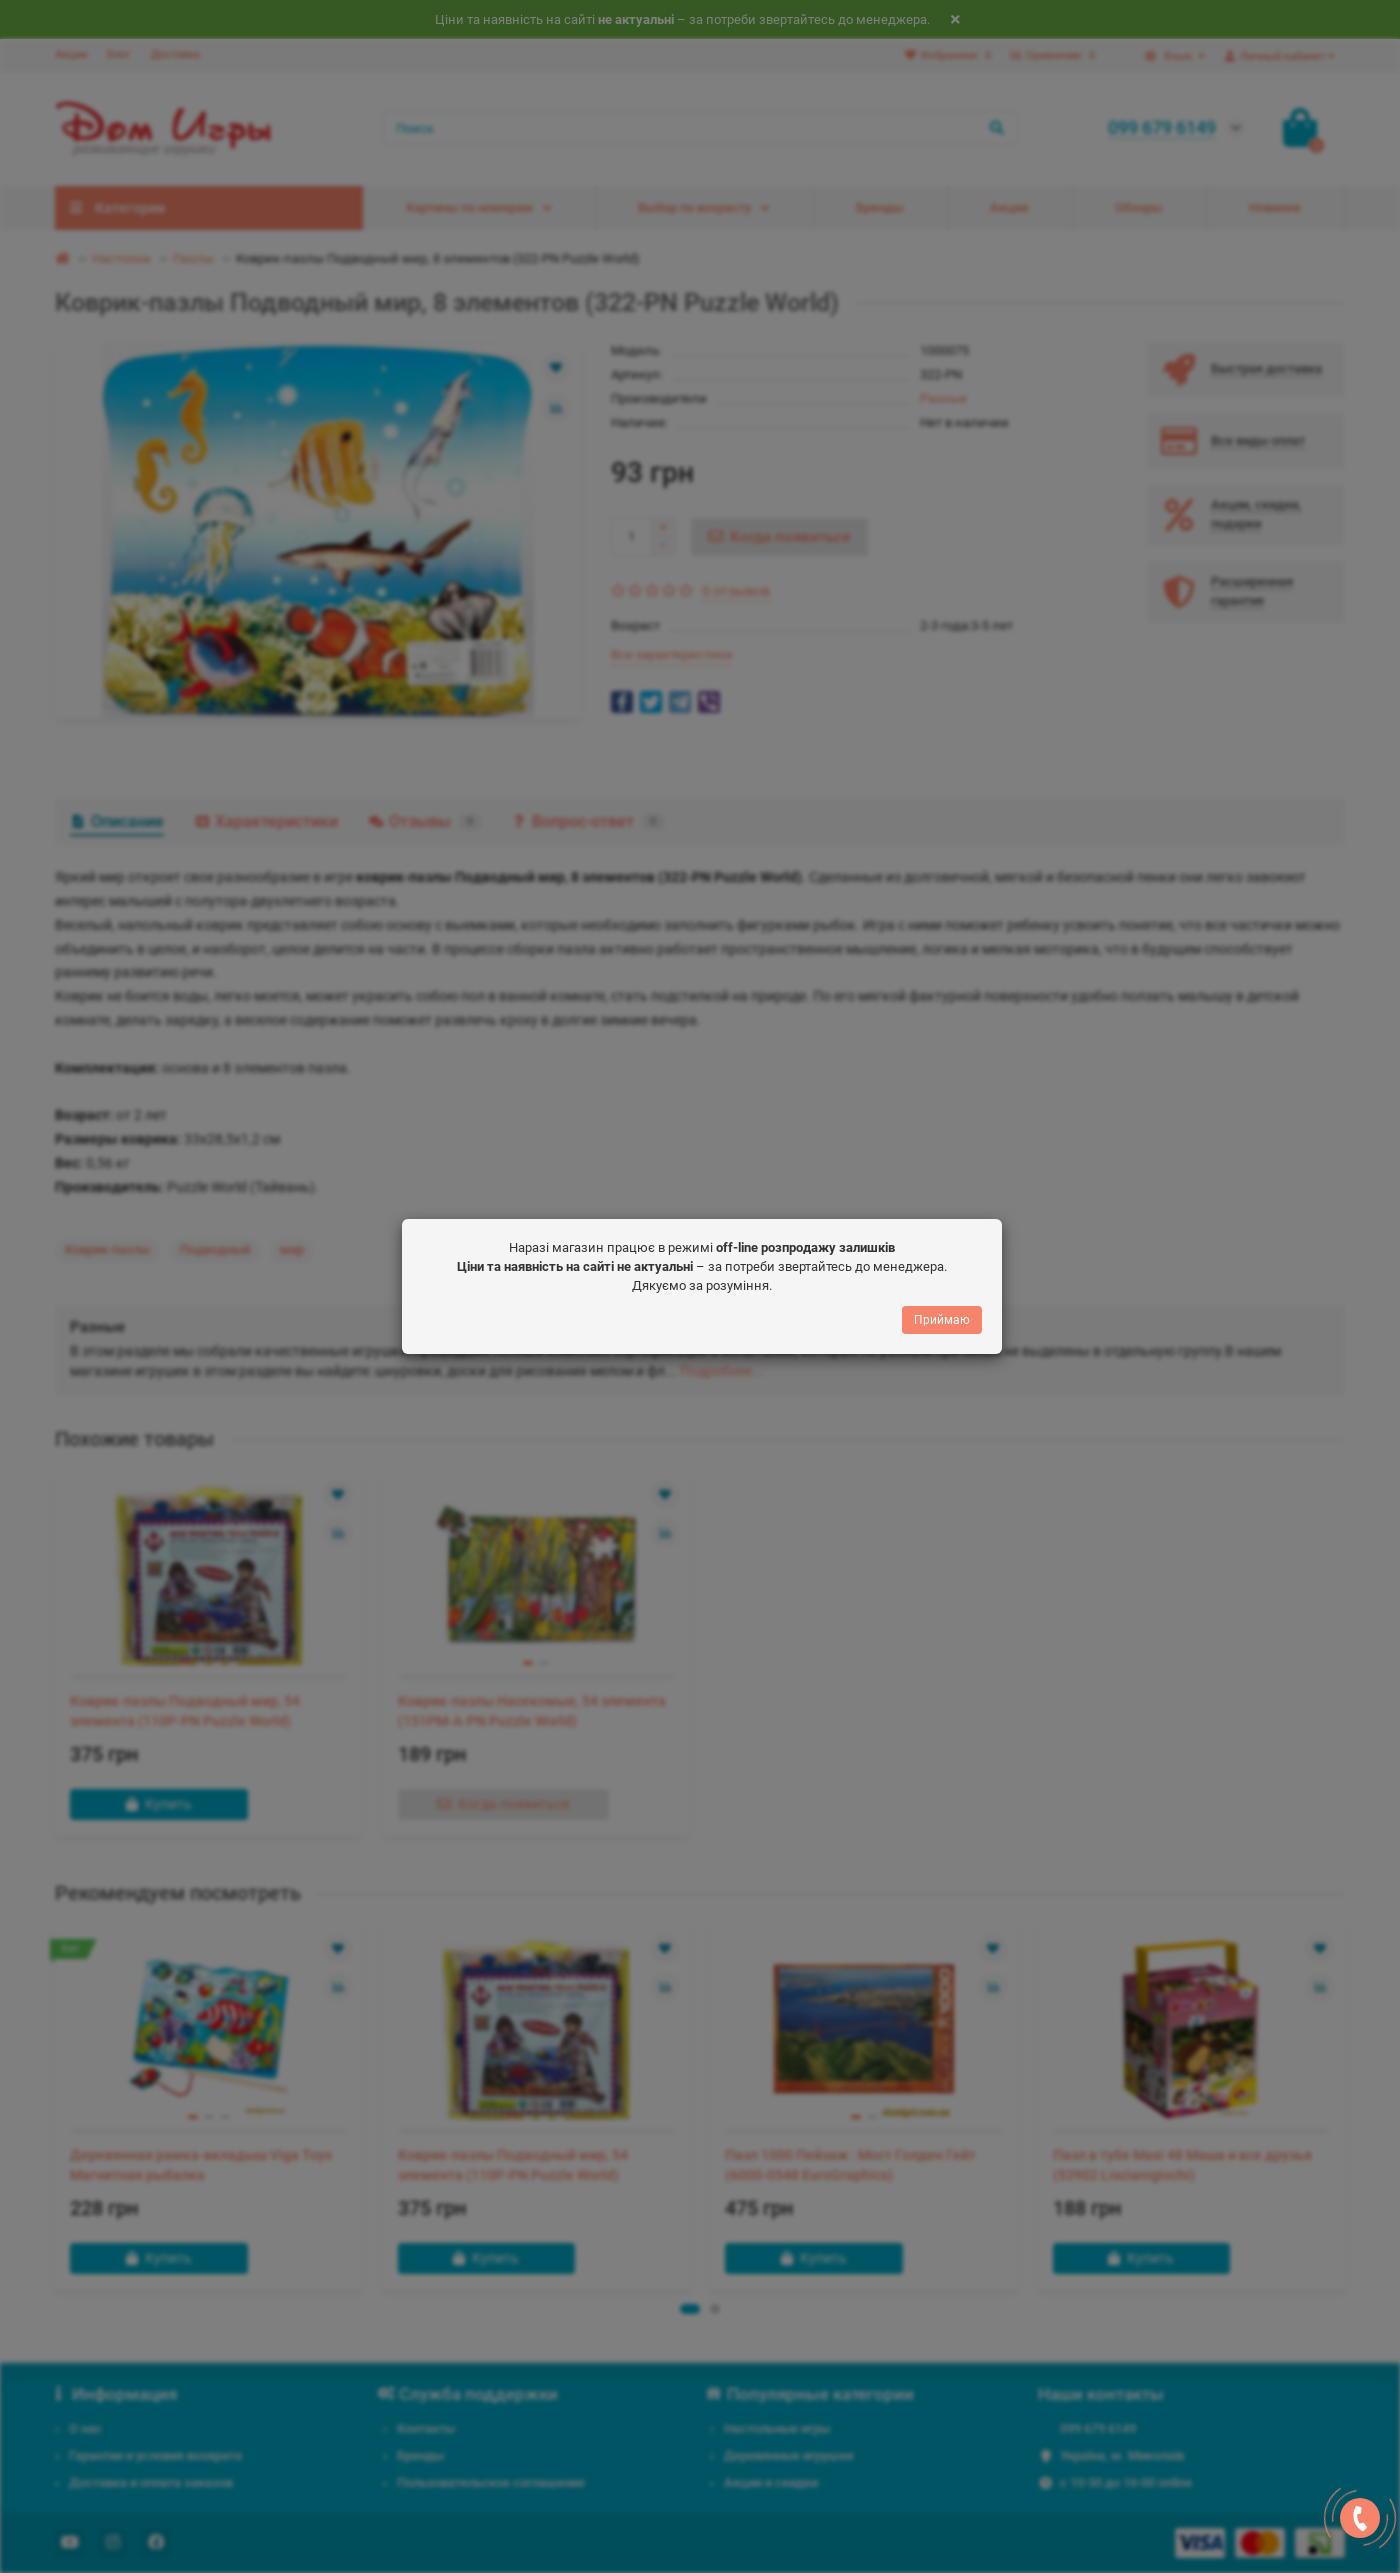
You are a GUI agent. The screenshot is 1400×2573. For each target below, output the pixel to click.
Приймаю (942, 1322)
